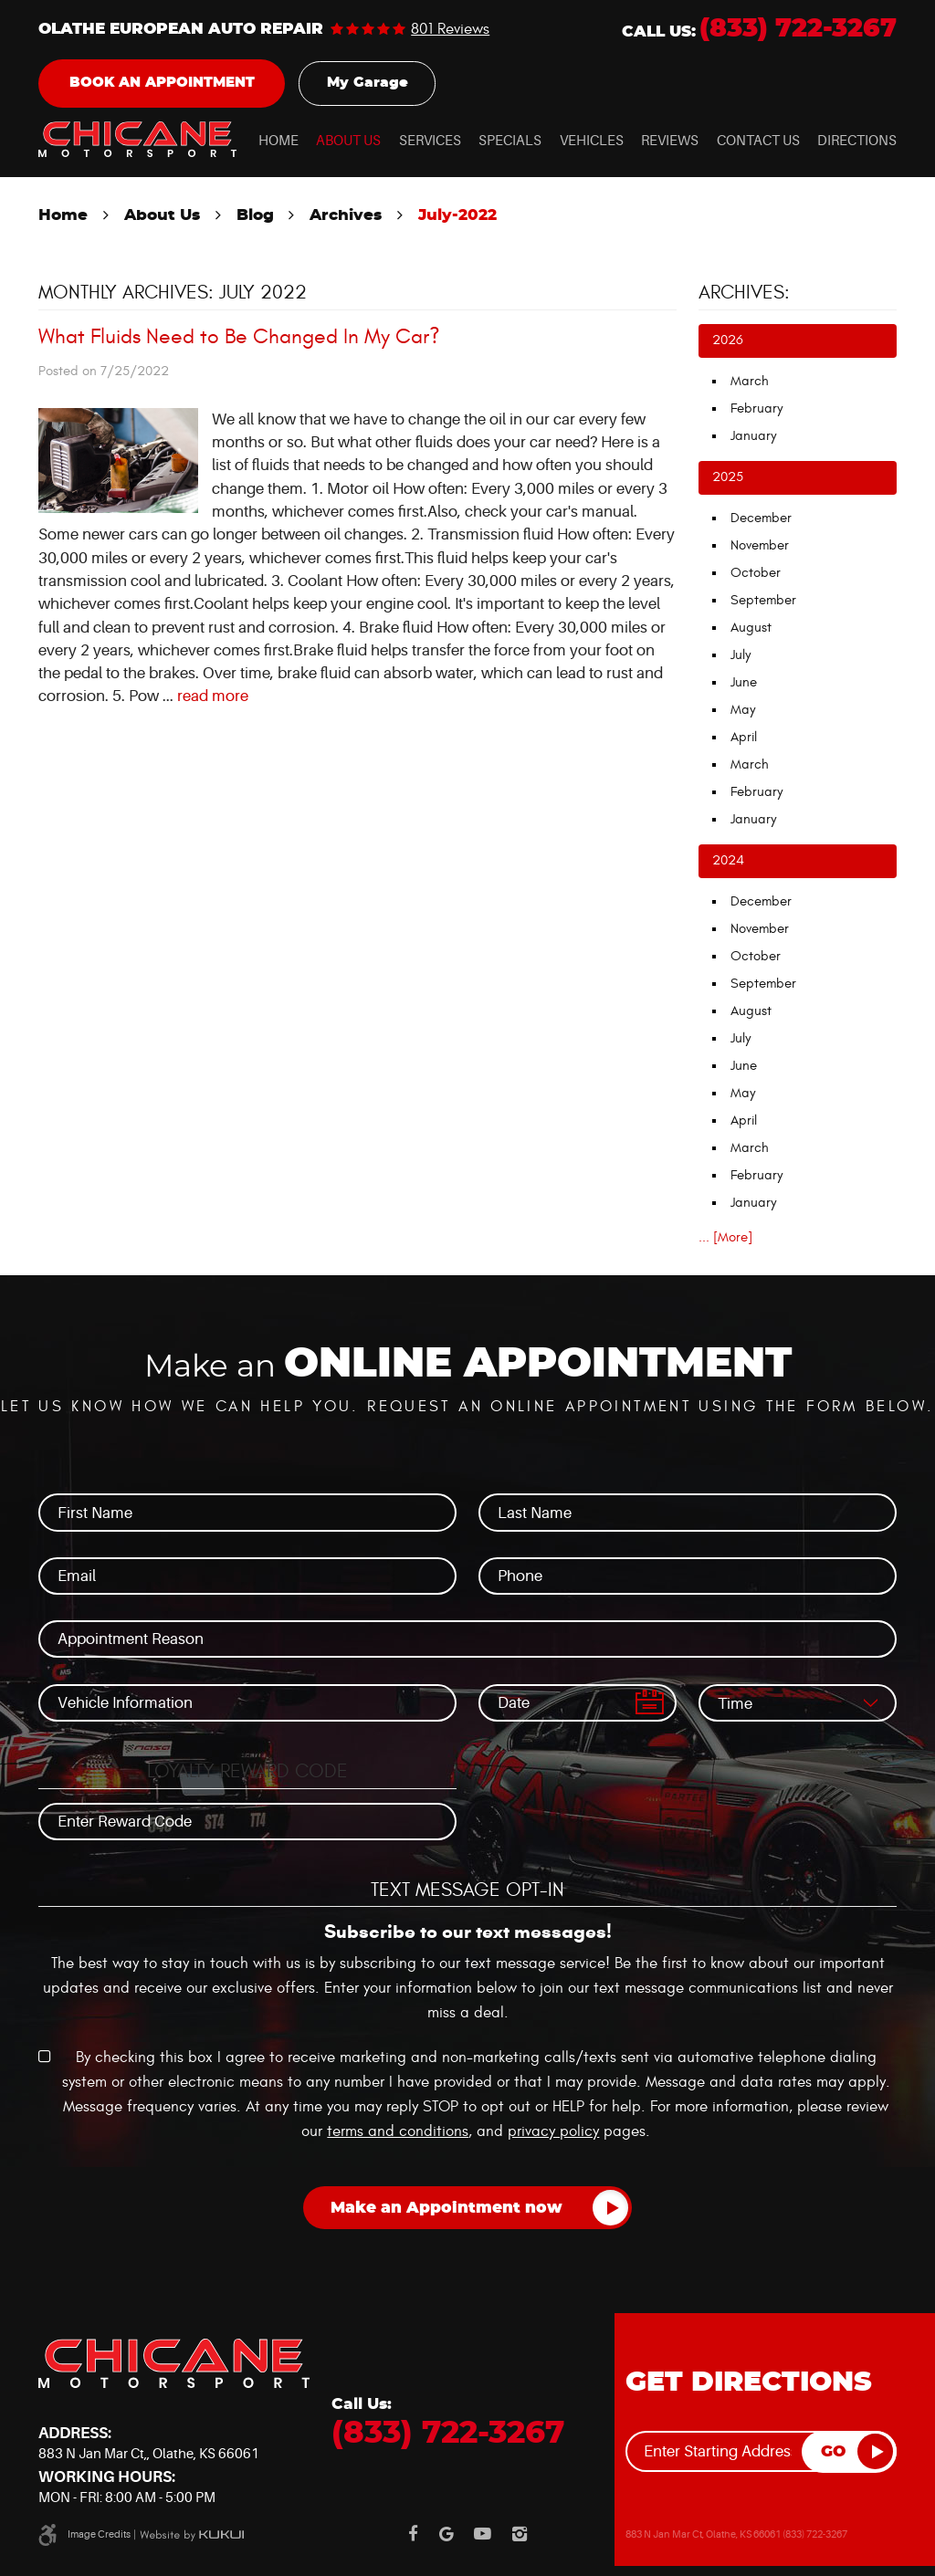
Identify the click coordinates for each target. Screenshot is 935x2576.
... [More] (725, 1237)
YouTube (482, 2534)
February (756, 408)
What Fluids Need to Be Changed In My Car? (239, 337)
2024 (728, 860)
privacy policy (553, 2131)
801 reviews (450, 29)
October (755, 573)
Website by (192, 2535)
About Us (348, 141)
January (753, 436)
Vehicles (592, 141)
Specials (509, 141)
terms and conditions (397, 2131)
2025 (727, 477)
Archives (346, 215)
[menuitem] (278, 142)
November (759, 545)
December (761, 518)
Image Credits (99, 2534)
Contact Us (758, 141)
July (740, 655)
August (751, 627)
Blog (255, 215)
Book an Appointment (162, 82)
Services (430, 141)
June (743, 682)
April (743, 737)
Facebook (413, 2534)
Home (278, 141)
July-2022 (457, 215)
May (742, 709)
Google (446, 2534)
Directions (857, 141)
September (763, 600)
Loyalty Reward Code (247, 1772)
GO (833, 2452)
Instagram (519, 2534)
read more (212, 696)
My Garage (367, 82)
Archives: (744, 293)
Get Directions (748, 2382)
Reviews (670, 141)
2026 (727, 340)
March (749, 381)
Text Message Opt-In (467, 1890)
